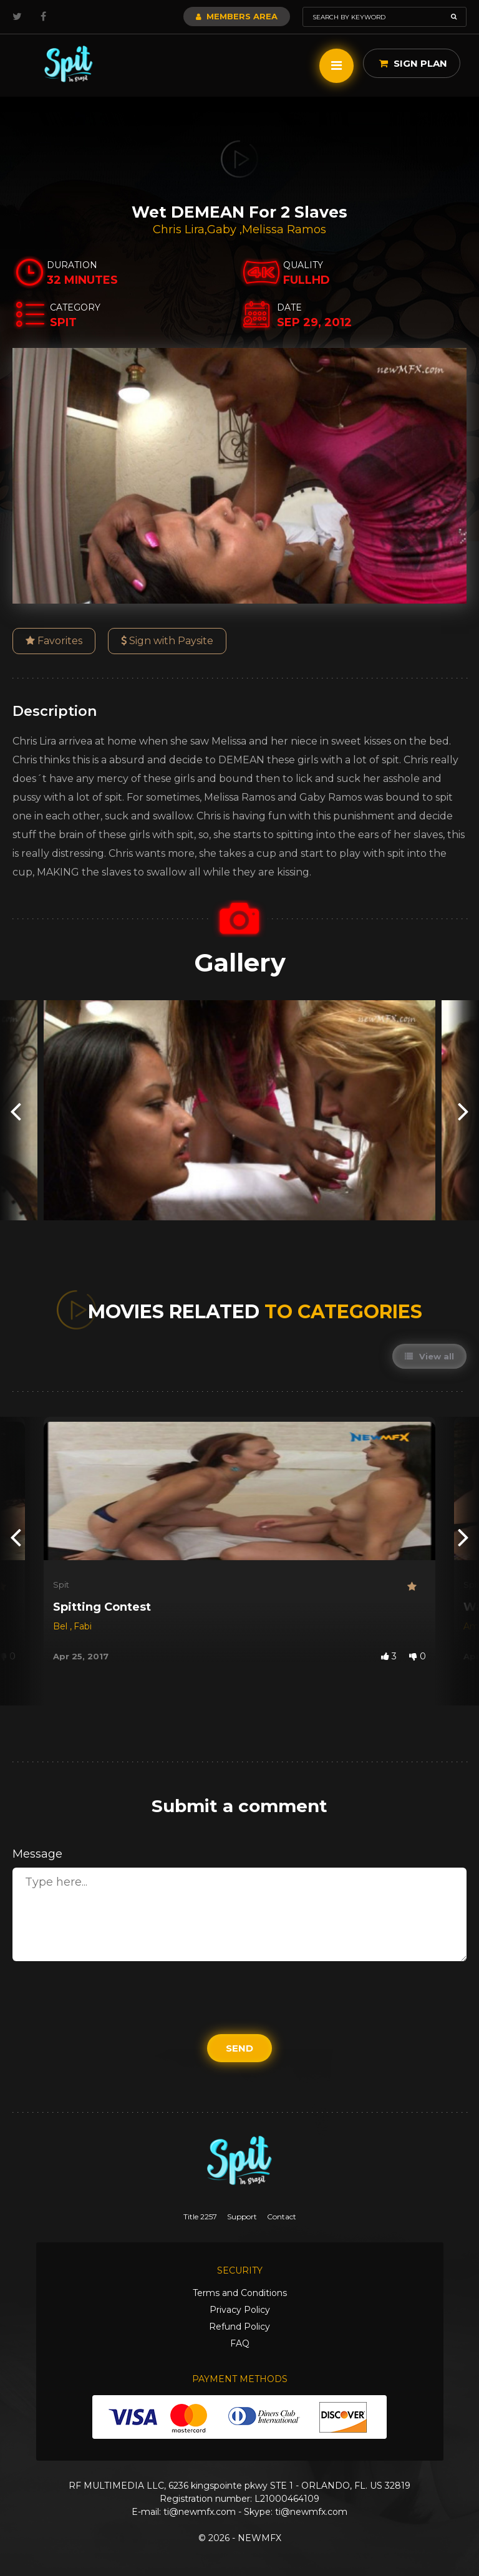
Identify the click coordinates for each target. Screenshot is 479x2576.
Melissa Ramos (284, 229)
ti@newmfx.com (199, 2511)
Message (37, 1854)
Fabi (83, 1626)
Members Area (237, 16)
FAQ (239, 2343)
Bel (61, 1626)
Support (242, 2216)
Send (239, 2048)
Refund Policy (239, 2326)
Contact (281, 2216)
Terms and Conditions (240, 2293)
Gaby (223, 229)
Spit (61, 1584)
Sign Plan (413, 63)
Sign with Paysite (167, 641)
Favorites (54, 641)
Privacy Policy (240, 2309)
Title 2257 (200, 2216)
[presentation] (15, 1110)
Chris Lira (179, 229)
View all (429, 1356)
